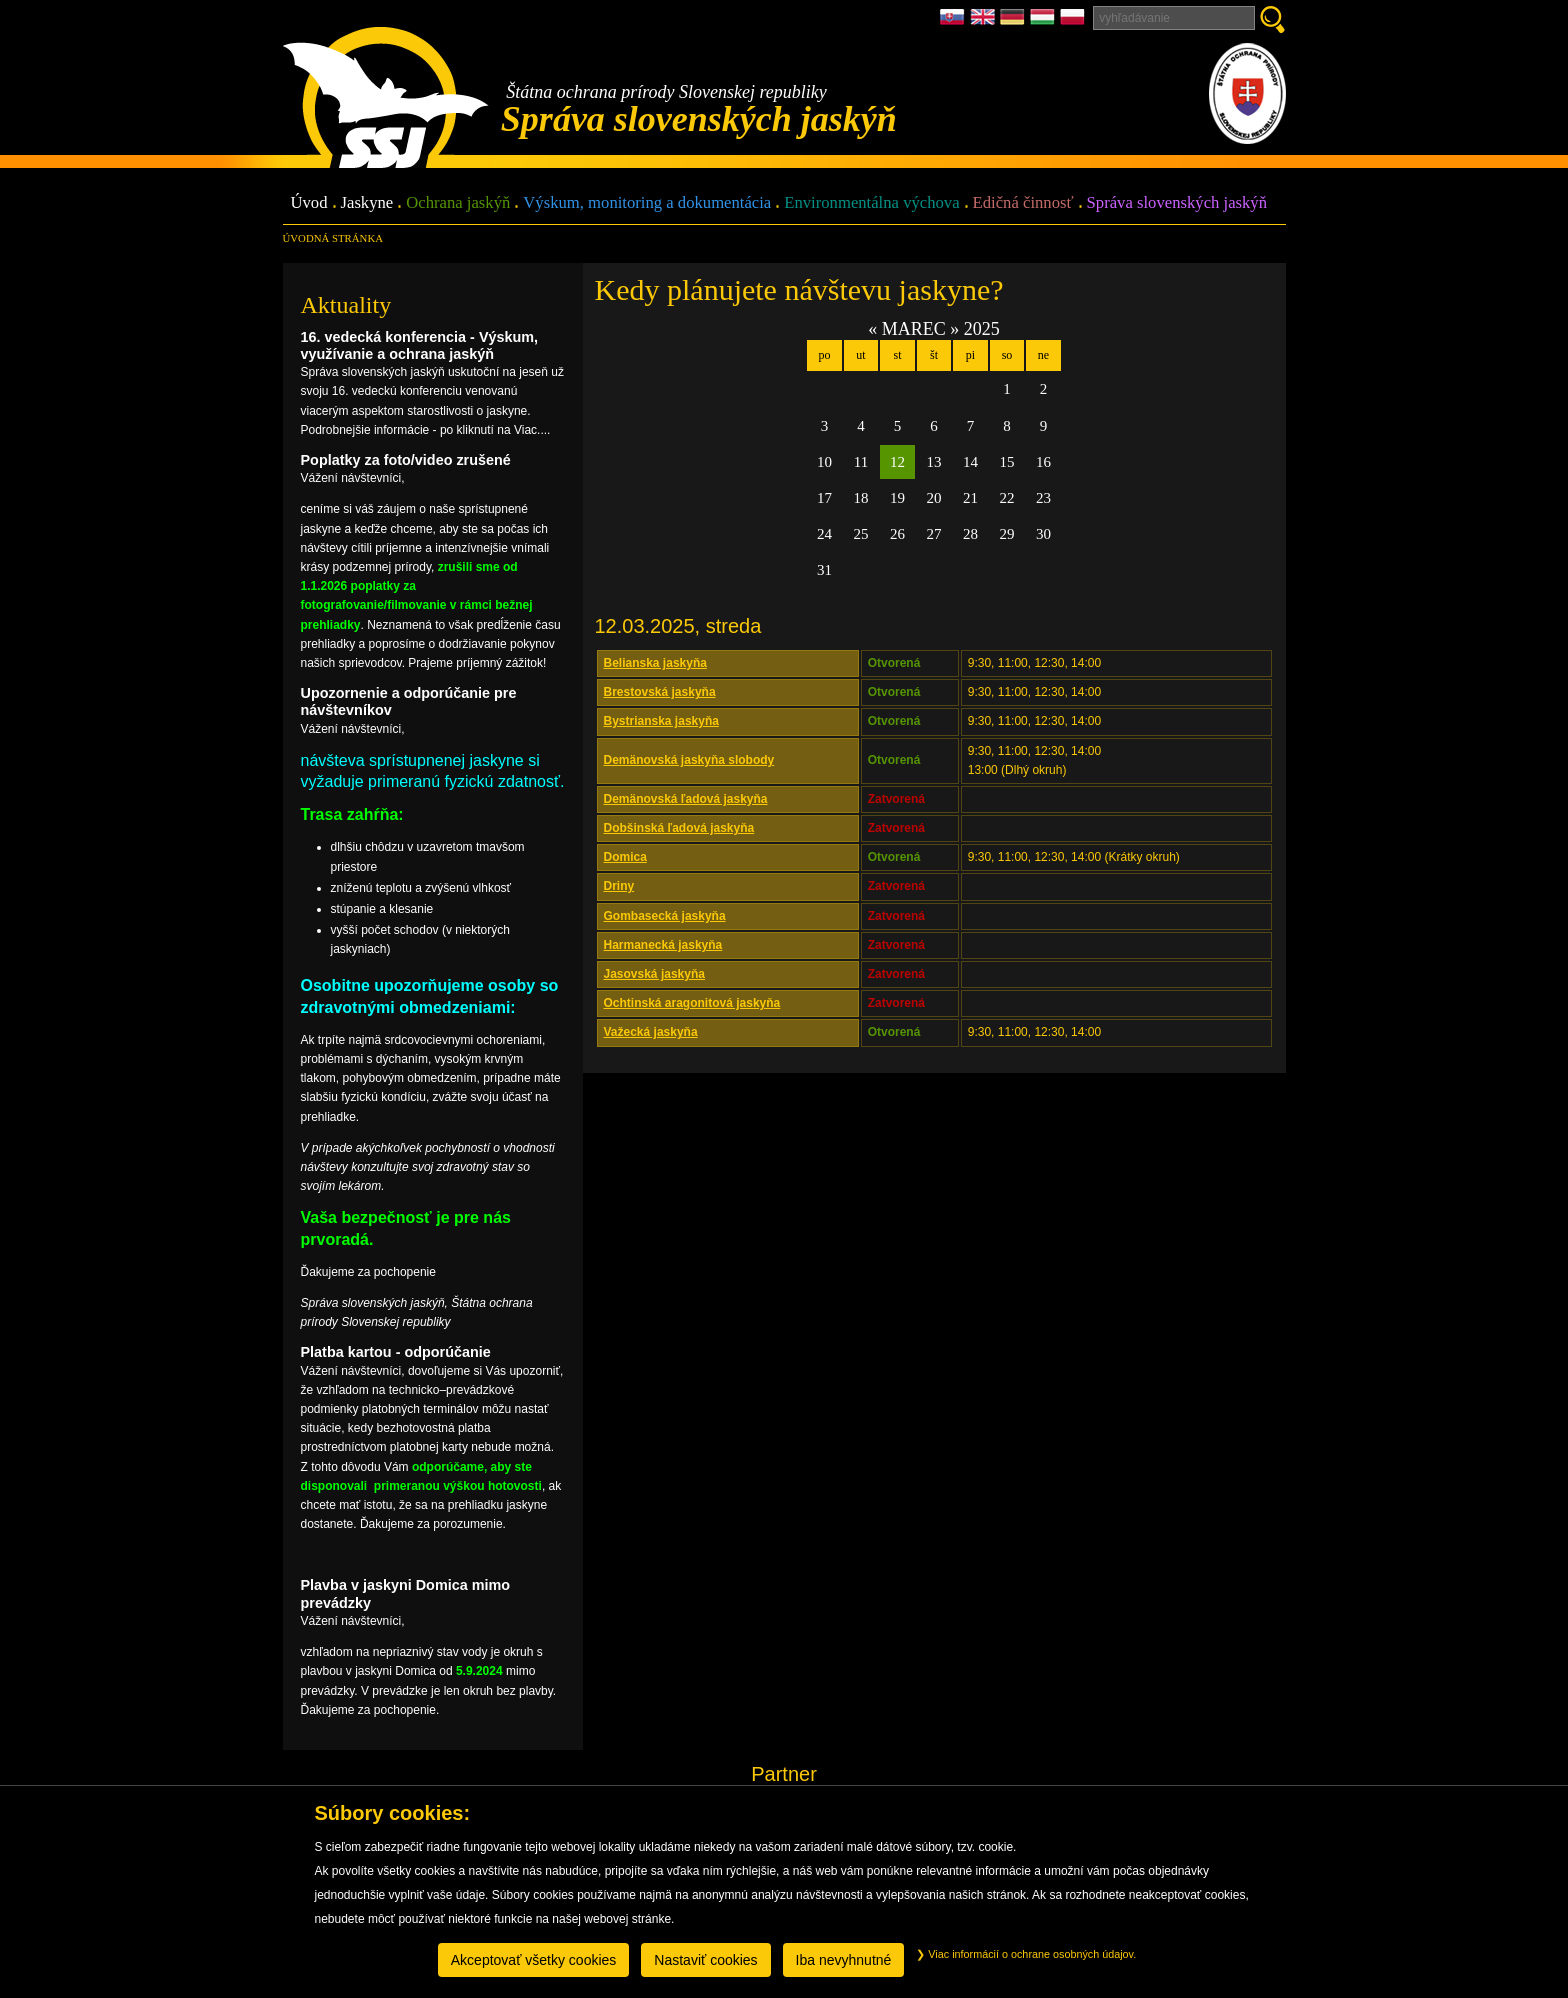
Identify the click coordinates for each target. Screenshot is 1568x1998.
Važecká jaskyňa (651, 1032)
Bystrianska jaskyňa (661, 721)
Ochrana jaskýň (458, 203)
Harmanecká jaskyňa (663, 945)
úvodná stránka (333, 238)
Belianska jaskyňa (655, 663)
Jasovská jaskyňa (654, 974)
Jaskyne (367, 203)
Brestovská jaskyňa (660, 692)
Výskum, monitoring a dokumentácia (647, 203)
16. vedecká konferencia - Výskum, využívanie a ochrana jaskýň (420, 345)
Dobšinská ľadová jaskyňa (679, 828)
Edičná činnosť (1023, 203)
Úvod (309, 203)
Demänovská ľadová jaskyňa (686, 799)
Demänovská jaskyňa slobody (689, 760)
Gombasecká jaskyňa (665, 916)
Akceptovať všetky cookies (534, 1960)
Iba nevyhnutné (844, 1960)
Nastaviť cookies (705, 1960)
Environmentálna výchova (871, 203)
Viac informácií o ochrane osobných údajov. (1026, 1954)
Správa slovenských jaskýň (1177, 203)
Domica (625, 857)
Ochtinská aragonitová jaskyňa (692, 1003)
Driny (619, 886)
